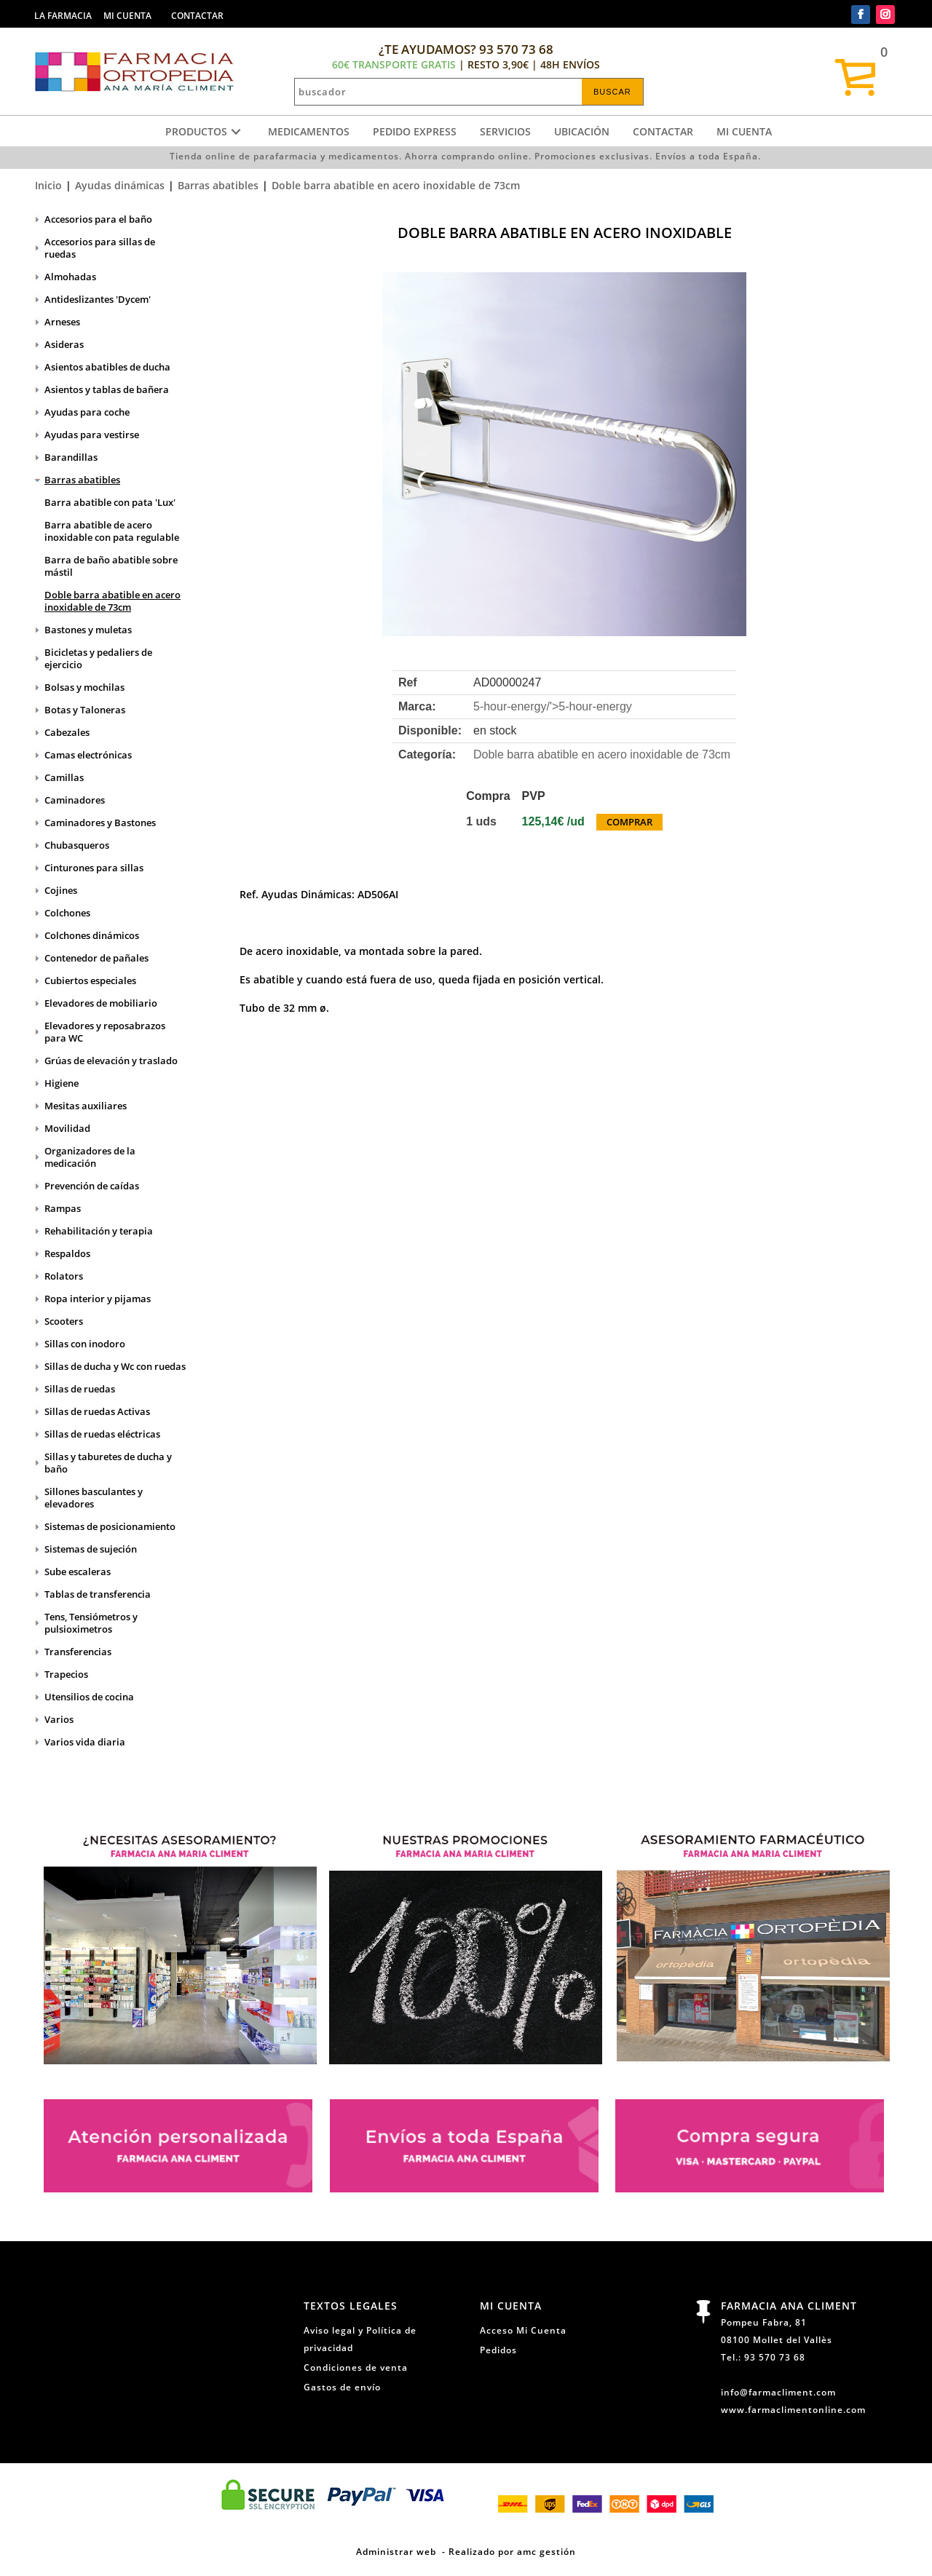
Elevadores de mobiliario (100, 1003)
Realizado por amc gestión (512, 2551)
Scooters (63, 1321)
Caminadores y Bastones (100, 822)
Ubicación (581, 131)
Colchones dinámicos (91, 935)
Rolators (63, 1276)
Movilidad (67, 1128)
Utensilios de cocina (89, 1696)
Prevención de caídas (91, 1185)
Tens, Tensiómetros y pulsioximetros (91, 1623)
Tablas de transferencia (97, 1594)
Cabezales (67, 732)
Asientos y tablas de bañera (106, 389)
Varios (59, 1719)
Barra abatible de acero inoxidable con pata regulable (111, 531)
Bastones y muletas (88, 629)
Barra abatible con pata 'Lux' (109, 502)
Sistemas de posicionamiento (109, 1526)
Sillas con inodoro (84, 1343)
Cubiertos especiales (90, 980)
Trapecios (66, 1674)
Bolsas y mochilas (84, 687)
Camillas (64, 777)
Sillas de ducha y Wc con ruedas (115, 1366)
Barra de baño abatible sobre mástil (111, 566)
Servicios (505, 131)
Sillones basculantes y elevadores (93, 1497)
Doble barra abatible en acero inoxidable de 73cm (396, 185)
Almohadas (70, 276)
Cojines (60, 890)
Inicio (48, 185)
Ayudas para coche (87, 412)
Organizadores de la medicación (89, 1157)
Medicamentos (309, 131)
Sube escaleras (77, 1571)
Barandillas (71, 457)
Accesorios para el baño (98, 219)
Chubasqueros (76, 845)
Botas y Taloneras (84, 709)
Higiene (61, 1083)
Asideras (64, 344)
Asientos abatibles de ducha (107, 366)
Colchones (67, 912)
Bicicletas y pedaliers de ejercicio (98, 658)
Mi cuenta (744, 131)
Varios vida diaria (84, 1741)
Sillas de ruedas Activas (97, 1411)
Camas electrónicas (88, 754)
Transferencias (77, 1651)
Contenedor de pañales (96, 957)
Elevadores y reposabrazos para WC (104, 1032)
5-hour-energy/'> (552, 706)
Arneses (62, 321)
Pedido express (415, 131)
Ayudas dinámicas (120, 185)
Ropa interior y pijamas (97, 1298)
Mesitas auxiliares (85, 1105)
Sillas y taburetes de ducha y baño (108, 1462)
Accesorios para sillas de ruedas (99, 248)
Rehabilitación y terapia (98, 1230)
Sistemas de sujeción (90, 1548)
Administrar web (396, 2551)
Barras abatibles (218, 185)
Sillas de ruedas (79, 1388)
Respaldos (67, 1253)
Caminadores (74, 800)
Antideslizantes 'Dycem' (97, 299)
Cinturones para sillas (93, 867)
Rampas (62, 1208)
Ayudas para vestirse (91, 434)
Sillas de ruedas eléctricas (102, 1433)
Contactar (663, 131)
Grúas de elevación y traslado (111, 1060)
